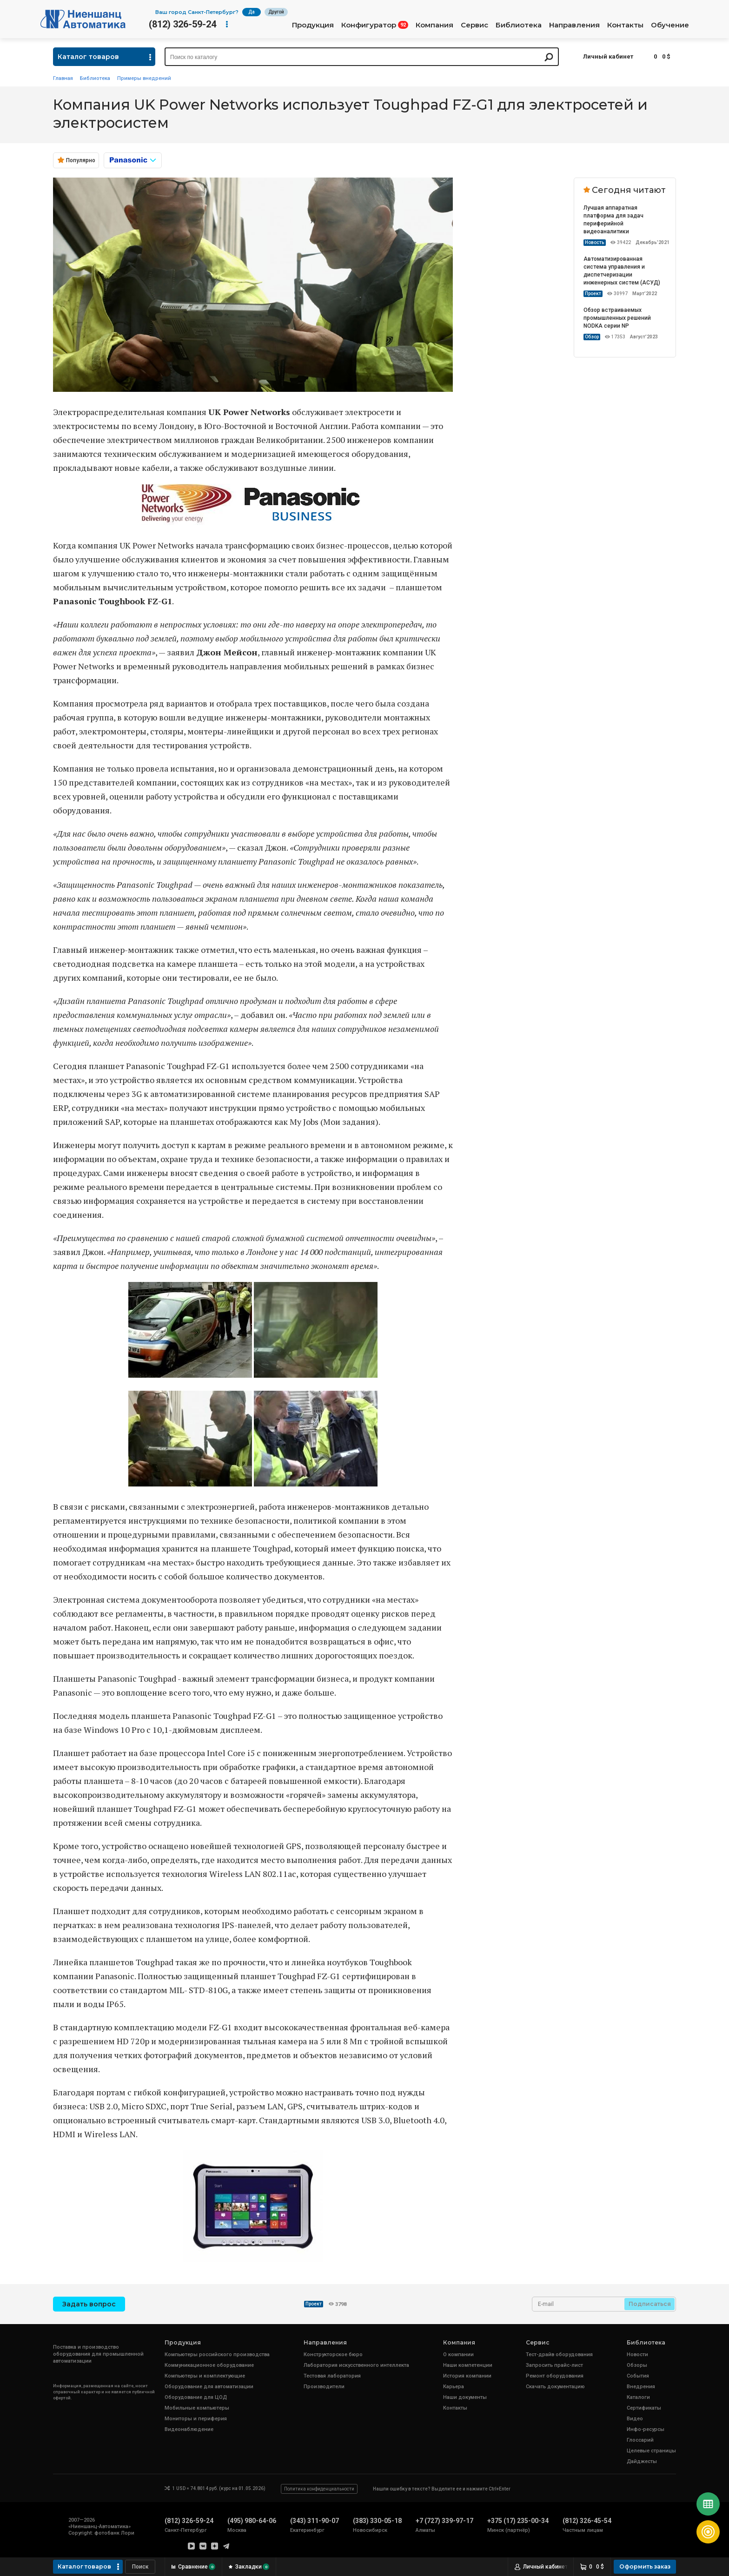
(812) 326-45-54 (587, 2520)
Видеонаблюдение (189, 2429)
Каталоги (638, 2397)
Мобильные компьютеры (197, 2408)
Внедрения (641, 2387)
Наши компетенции (467, 2365)
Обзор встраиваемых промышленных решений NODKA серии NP (617, 318)
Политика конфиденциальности (319, 2488)
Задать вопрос (89, 2304)
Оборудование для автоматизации (209, 2387)
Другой (276, 11)
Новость (594, 242)
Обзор (592, 336)
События (638, 2376)
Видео (635, 2419)
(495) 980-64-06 (251, 2520)
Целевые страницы (651, 2451)
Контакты (625, 25)
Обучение (670, 25)
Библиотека (519, 25)
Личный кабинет (608, 56)
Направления (574, 25)
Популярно (80, 160)
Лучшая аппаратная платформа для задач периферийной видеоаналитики (613, 220)
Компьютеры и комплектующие (205, 2376)
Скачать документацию (555, 2387)
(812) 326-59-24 (182, 24)
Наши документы (465, 2397)
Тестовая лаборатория (332, 2376)
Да (251, 11)
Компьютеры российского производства (217, 2354)
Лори (127, 2533)
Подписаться (650, 2303)
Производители (324, 2387)
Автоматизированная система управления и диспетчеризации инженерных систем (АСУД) (621, 271)
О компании (458, 2354)
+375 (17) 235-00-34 (518, 2520)
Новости (637, 2354)
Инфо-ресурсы (645, 2429)
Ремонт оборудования (554, 2376)
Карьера (453, 2387)
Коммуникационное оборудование (209, 2365)
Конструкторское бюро (333, 2354)
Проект (593, 293)
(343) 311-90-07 (314, 2520)
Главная (63, 78)
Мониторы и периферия (196, 2419)
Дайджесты (642, 2461)
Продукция (313, 25)
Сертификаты (644, 2408)
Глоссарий (640, 2440)
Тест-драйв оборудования (559, 2354)
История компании (467, 2376)
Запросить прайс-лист (554, 2365)
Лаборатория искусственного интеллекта (356, 2365)
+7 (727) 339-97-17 (444, 2520)
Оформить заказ (644, 2566)
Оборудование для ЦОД (196, 2397)
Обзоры (637, 2365)
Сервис (474, 25)
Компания (434, 25)
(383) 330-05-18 (377, 2520)
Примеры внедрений (144, 78)
